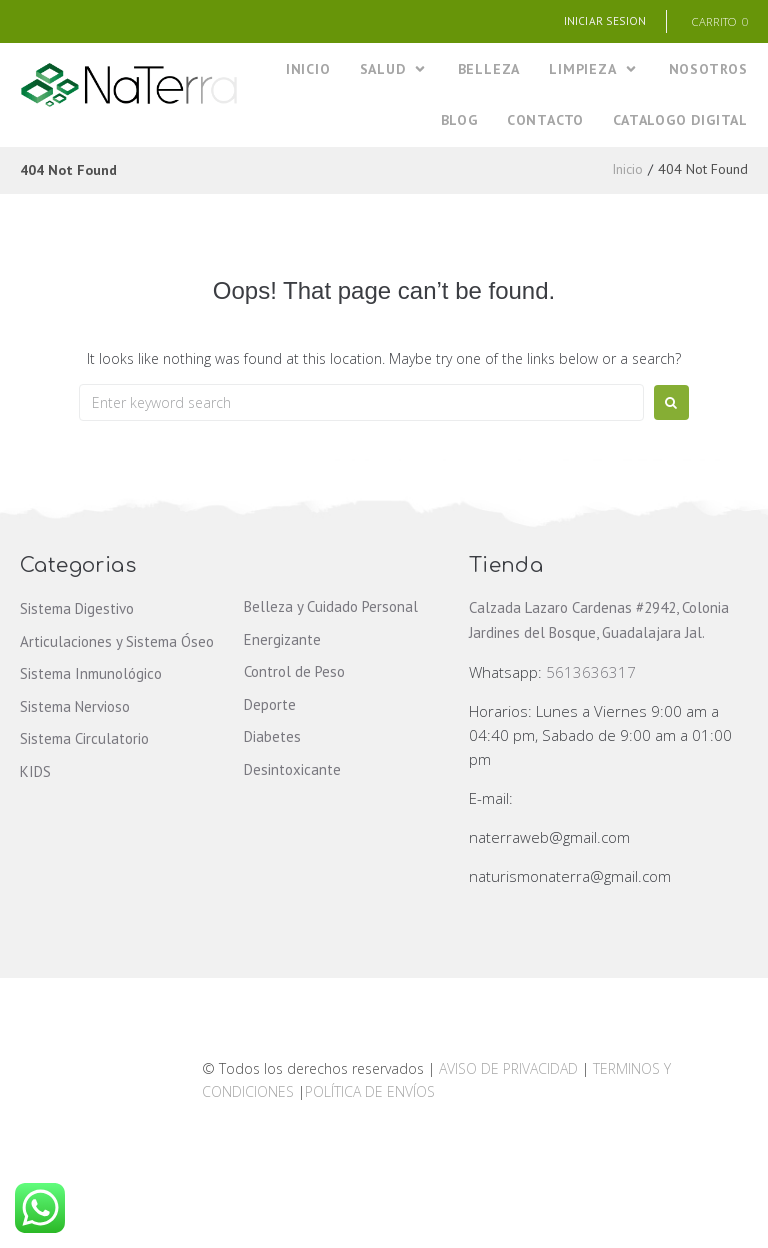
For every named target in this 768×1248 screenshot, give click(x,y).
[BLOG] (459, 122)
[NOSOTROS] (708, 70)
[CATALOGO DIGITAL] (680, 122)
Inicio (627, 171)
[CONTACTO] (545, 122)
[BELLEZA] (489, 70)
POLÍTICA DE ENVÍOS (370, 1092)
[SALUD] (394, 70)
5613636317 (591, 674)
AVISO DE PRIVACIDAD (508, 1070)
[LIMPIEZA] (594, 70)
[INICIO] (308, 70)
